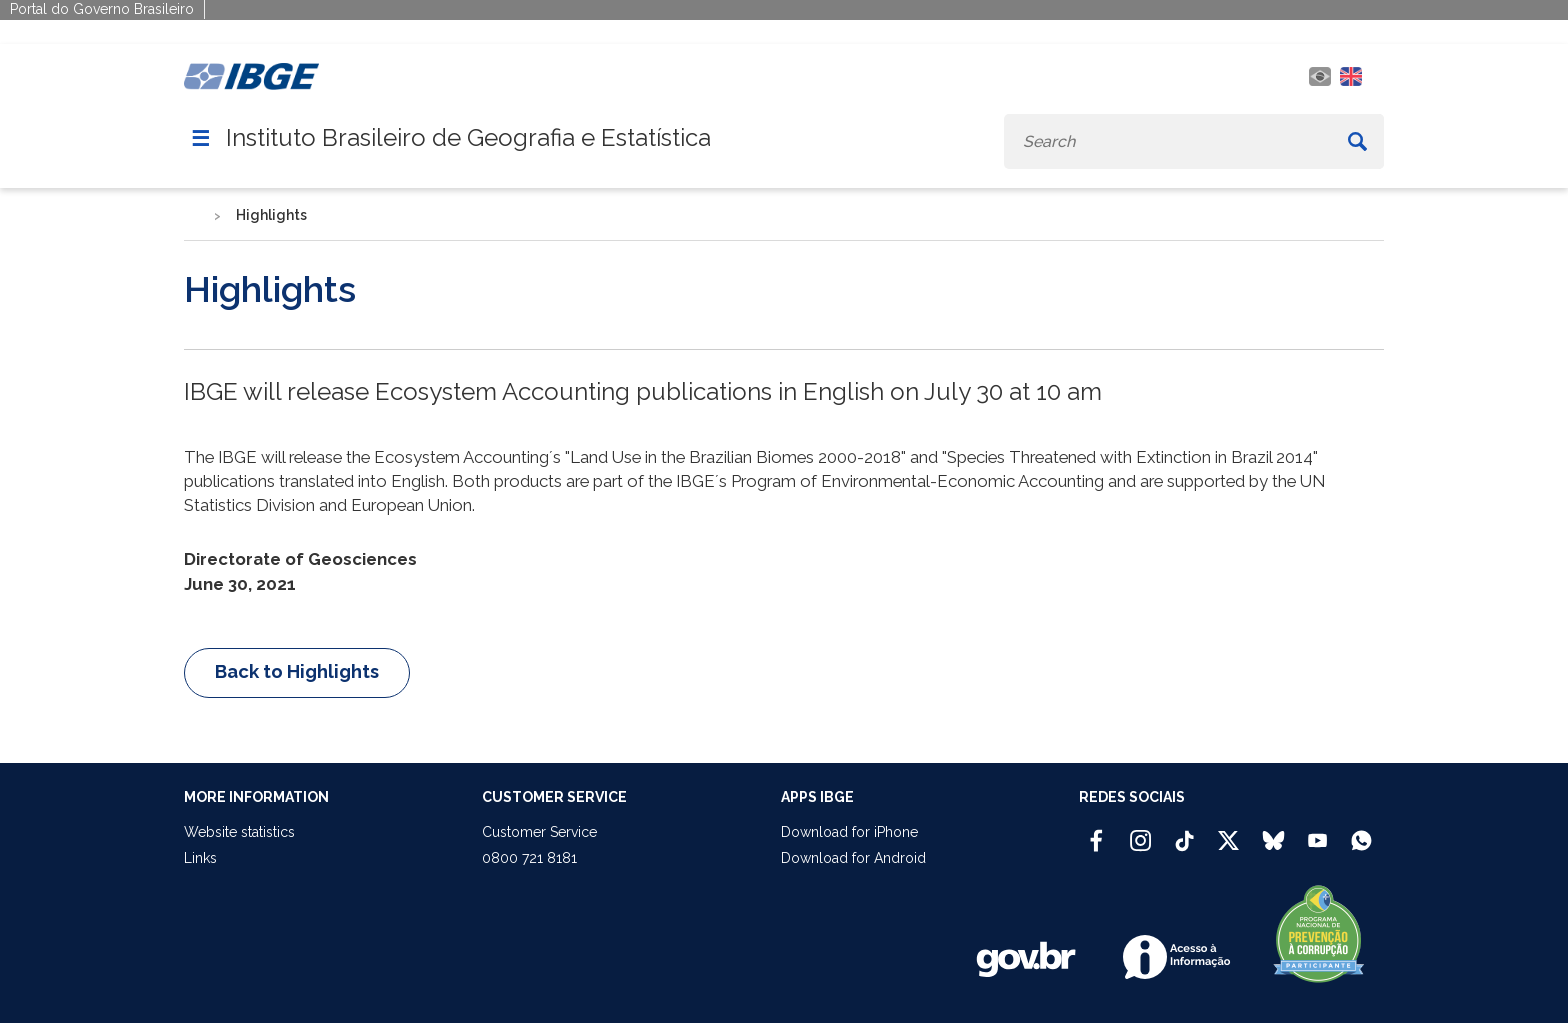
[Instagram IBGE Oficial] (1140, 832)
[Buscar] (1357, 141)
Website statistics (239, 832)
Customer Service (539, 832)
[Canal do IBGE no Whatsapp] (1361, 832)
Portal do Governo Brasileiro (102, 9)
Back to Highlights (297, 671)
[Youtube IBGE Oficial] (1317, 832)
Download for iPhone (849, 832)
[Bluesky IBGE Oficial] (1273, 832)
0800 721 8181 (529, 858)
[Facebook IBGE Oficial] (1096, 832)
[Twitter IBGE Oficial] (1228, 840)
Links (200, 858)
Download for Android (853, 858)
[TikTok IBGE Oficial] (1184, 832)
